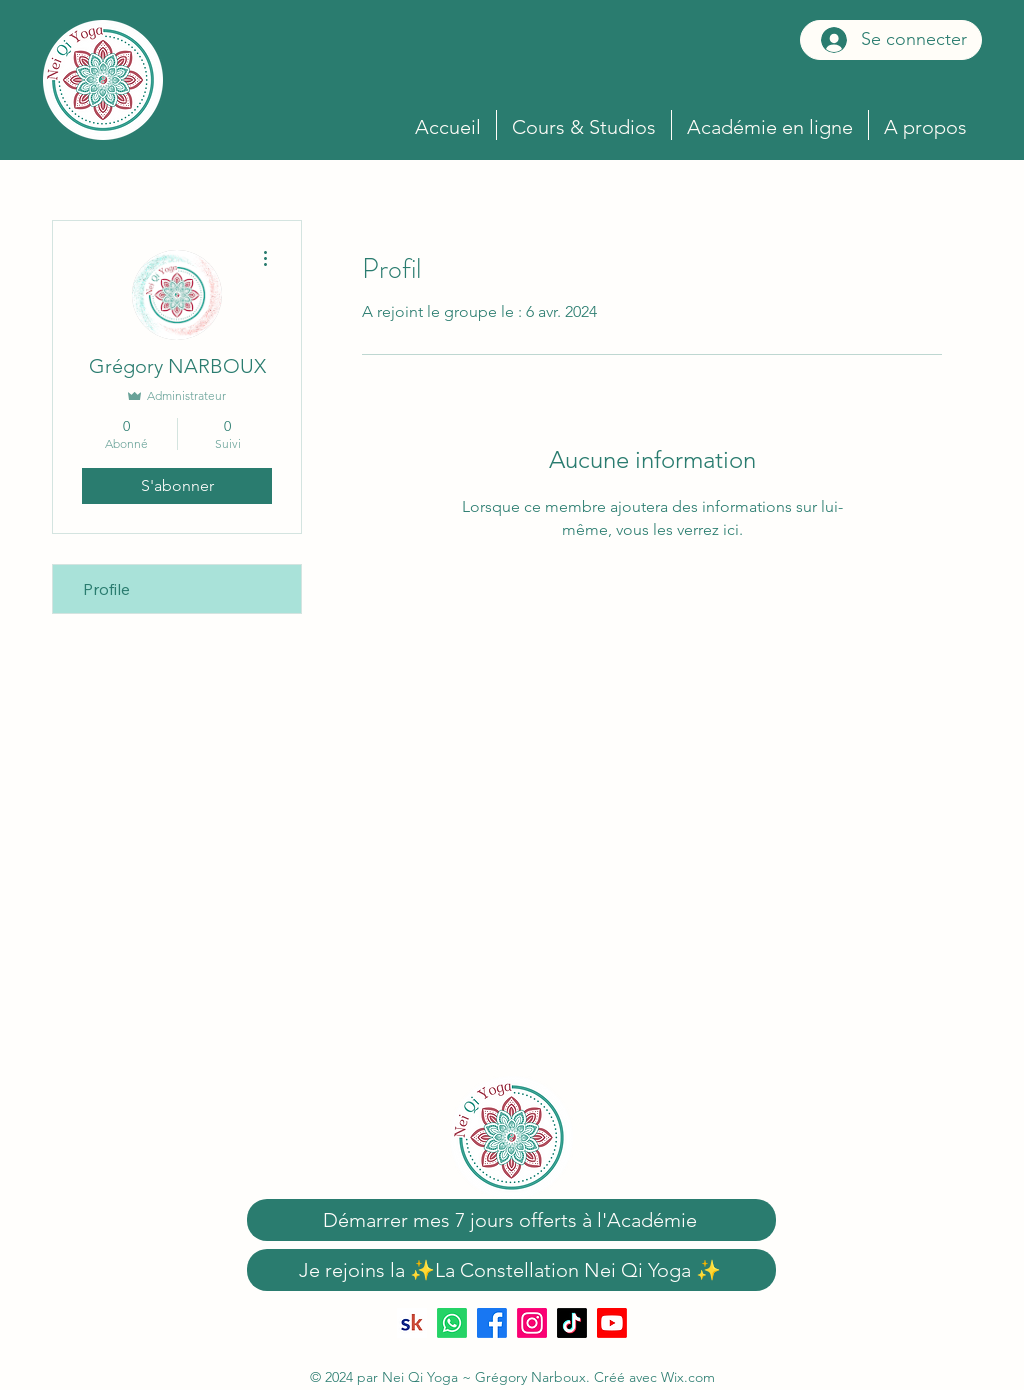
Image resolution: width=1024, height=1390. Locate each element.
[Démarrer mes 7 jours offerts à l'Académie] (511, 1220)
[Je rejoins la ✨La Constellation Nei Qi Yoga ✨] (511, 1270)
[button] (770, 125)
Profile (106, 589)
